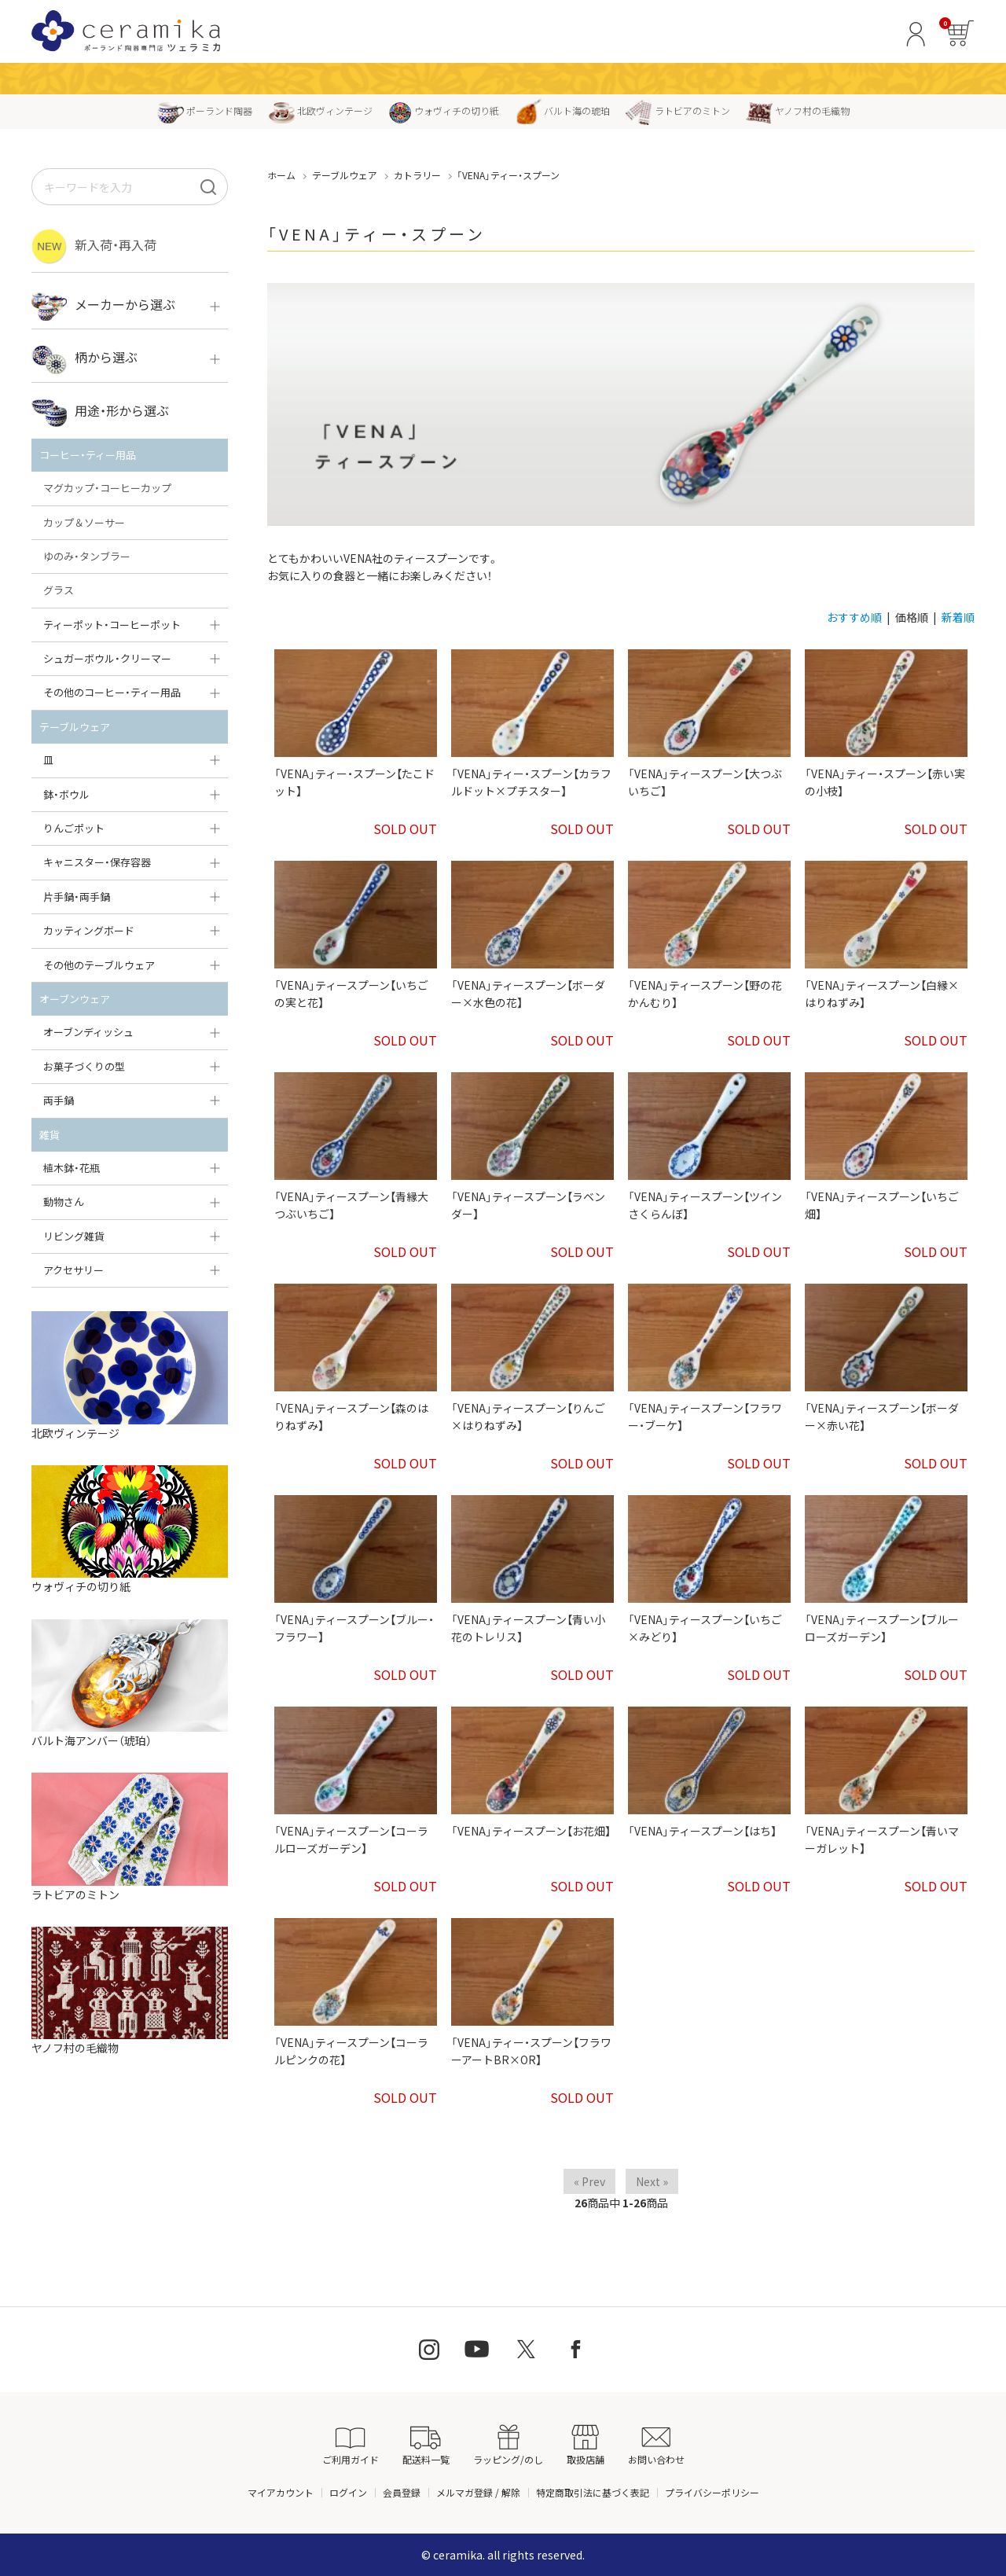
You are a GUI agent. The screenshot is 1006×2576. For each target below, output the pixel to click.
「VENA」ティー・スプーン (508, 175)
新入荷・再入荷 (93, 246)
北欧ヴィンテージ (320, 110)
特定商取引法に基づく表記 (592, 2492)
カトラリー (417, 175)
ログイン (348, 2492)
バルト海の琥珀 (562, 110)
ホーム (281, 175)
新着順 (958, 617)
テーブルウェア (344, 175)
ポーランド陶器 (204, 110)
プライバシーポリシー (712, 2492)
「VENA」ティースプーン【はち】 (702, 1831)
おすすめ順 (854, 617)
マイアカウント (281, 2492)
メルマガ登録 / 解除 (478, 2492)
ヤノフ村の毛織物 (798, 110)
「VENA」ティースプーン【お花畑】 (531, 1831)
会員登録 (401, 2492)
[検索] (208, 186)
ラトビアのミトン (678, 110)
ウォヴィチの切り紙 (443, 110)
